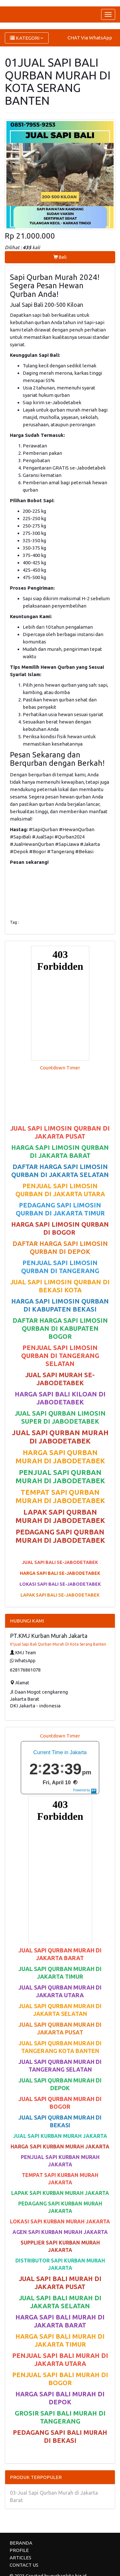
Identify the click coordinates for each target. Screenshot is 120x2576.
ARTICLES (20, 2557)
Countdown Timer (60, 1067)
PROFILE (19, 2550)
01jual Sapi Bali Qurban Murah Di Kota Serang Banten (58, 1644)
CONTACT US (24, 2565)
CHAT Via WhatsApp (90, 37)
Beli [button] (60, 257)
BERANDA (21, 2543)
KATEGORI (27, 38)
